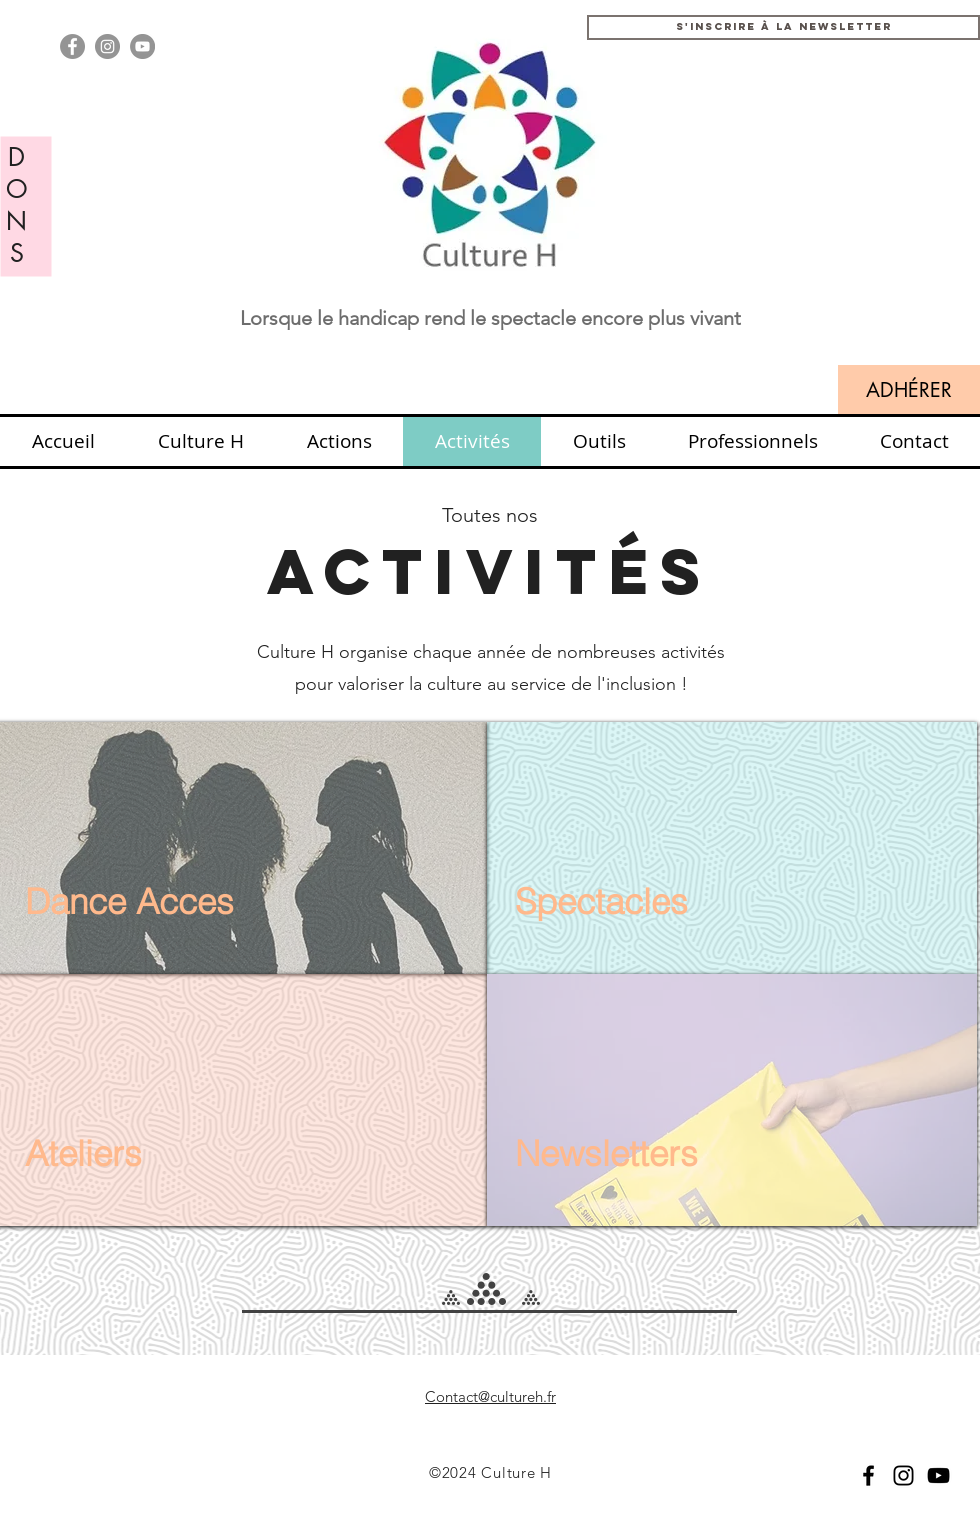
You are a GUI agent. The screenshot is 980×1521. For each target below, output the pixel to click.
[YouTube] (938, 1475)
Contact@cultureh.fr (490, 1396)
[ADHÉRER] (909, 389)
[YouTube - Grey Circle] (142, 46)
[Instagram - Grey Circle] (107, 46)
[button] (783, 27)
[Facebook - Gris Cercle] (72, 46)
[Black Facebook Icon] (868, 1475)
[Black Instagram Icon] (903, 1475)
